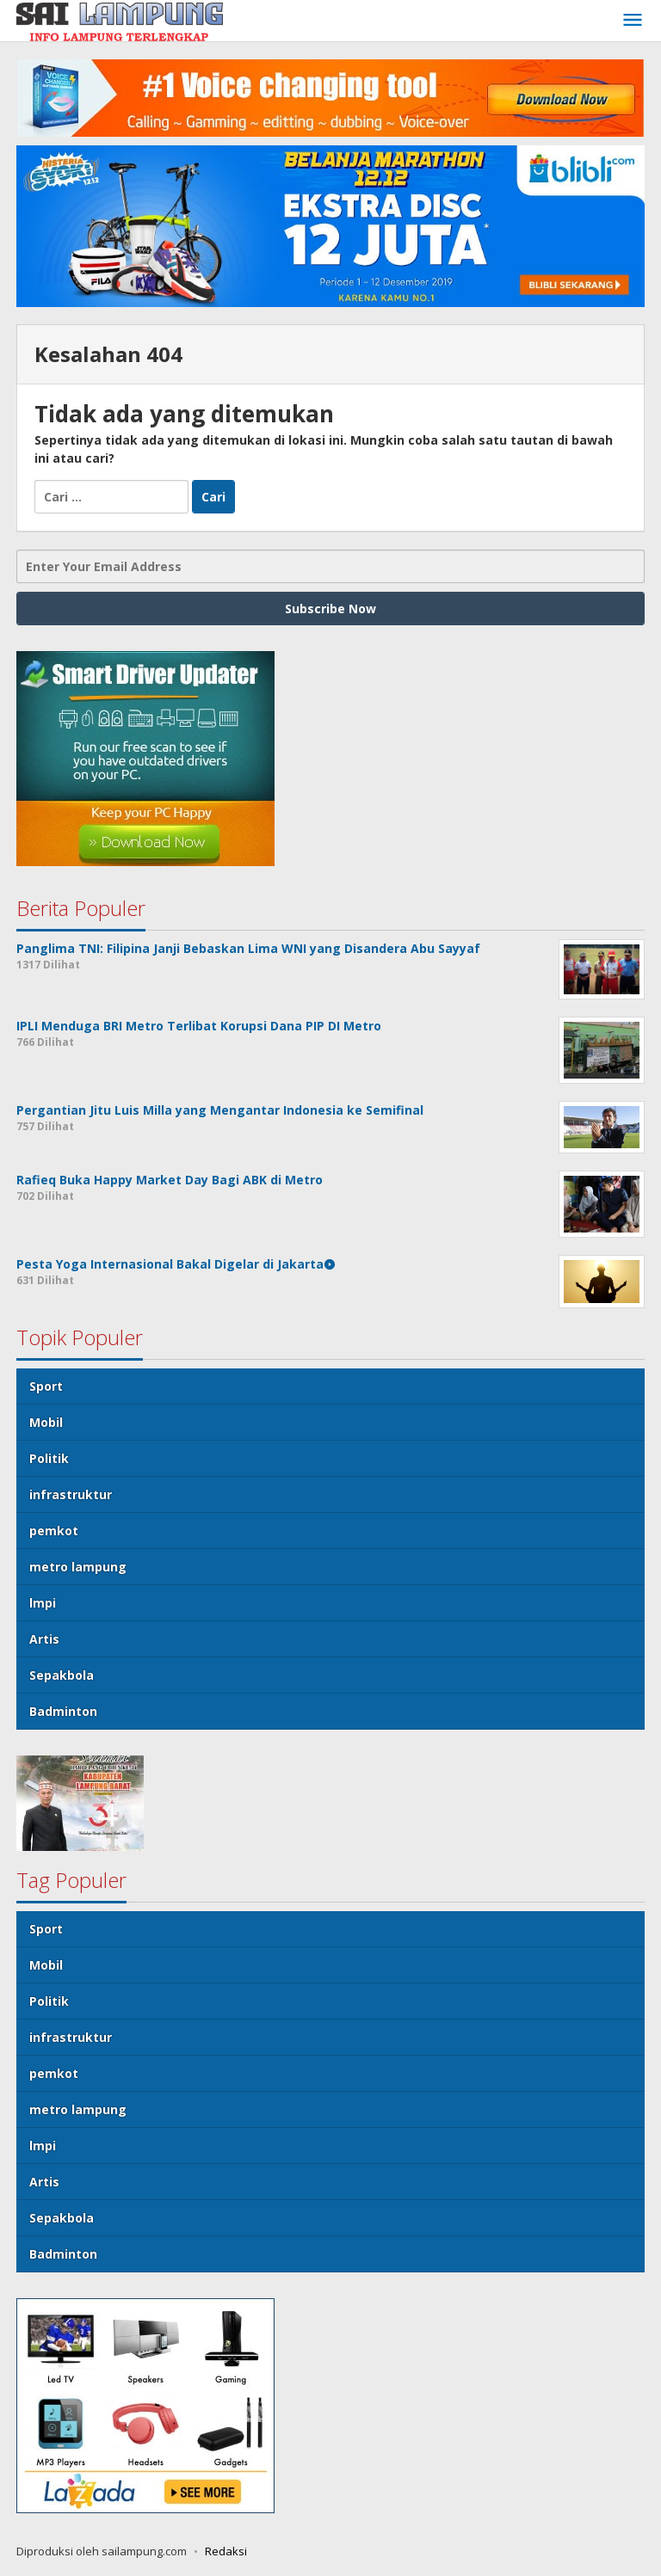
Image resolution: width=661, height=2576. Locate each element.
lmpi (42, 1603)
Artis (44, 1639)
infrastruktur (70, 1494)
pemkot (53, 1530)
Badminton (63, 1711)
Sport (46, 1386)
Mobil (46, 1422)
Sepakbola (61, 1675)
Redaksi (226, 2551)
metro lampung (78, 1567)
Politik (49, 1458)
